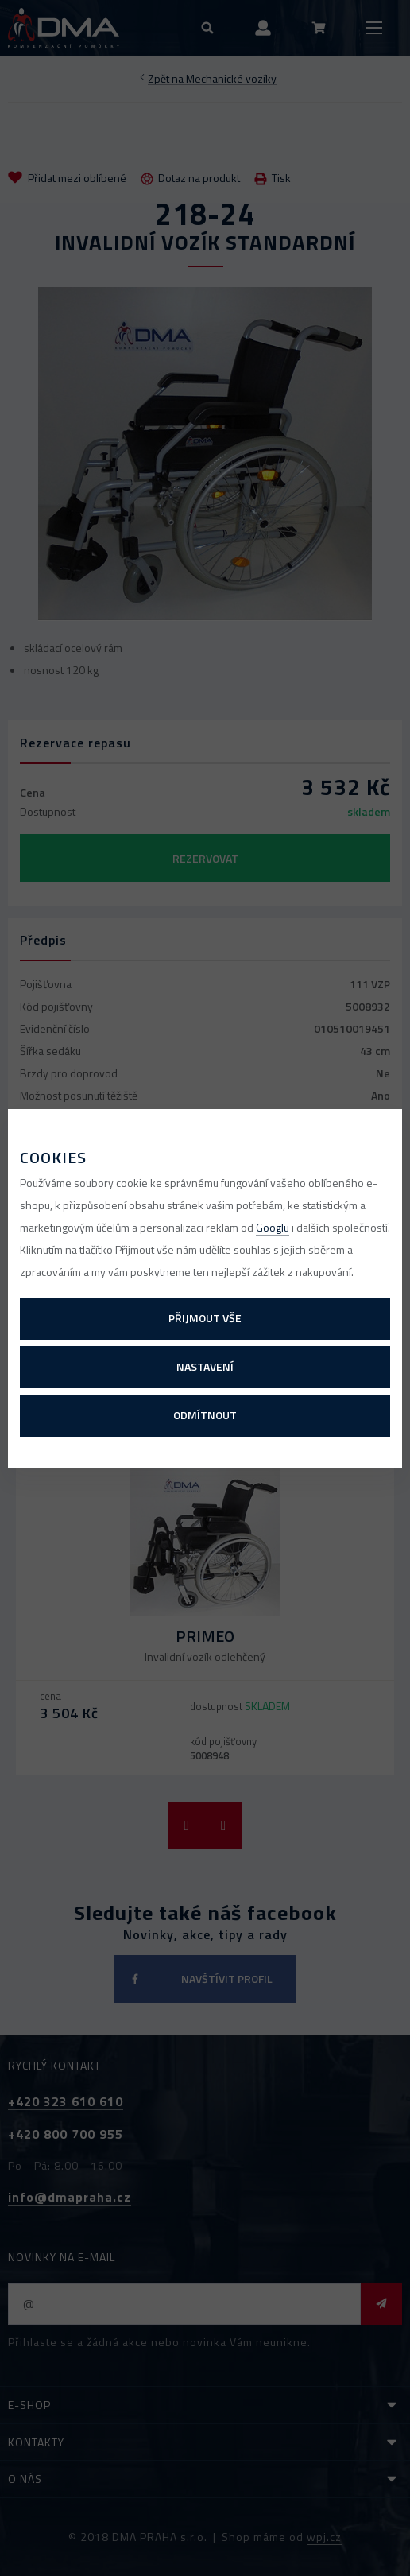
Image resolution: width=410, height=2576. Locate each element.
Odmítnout (205, 1414)
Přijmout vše (205, 1317)
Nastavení (205, 1366)
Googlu (272, 1227)
